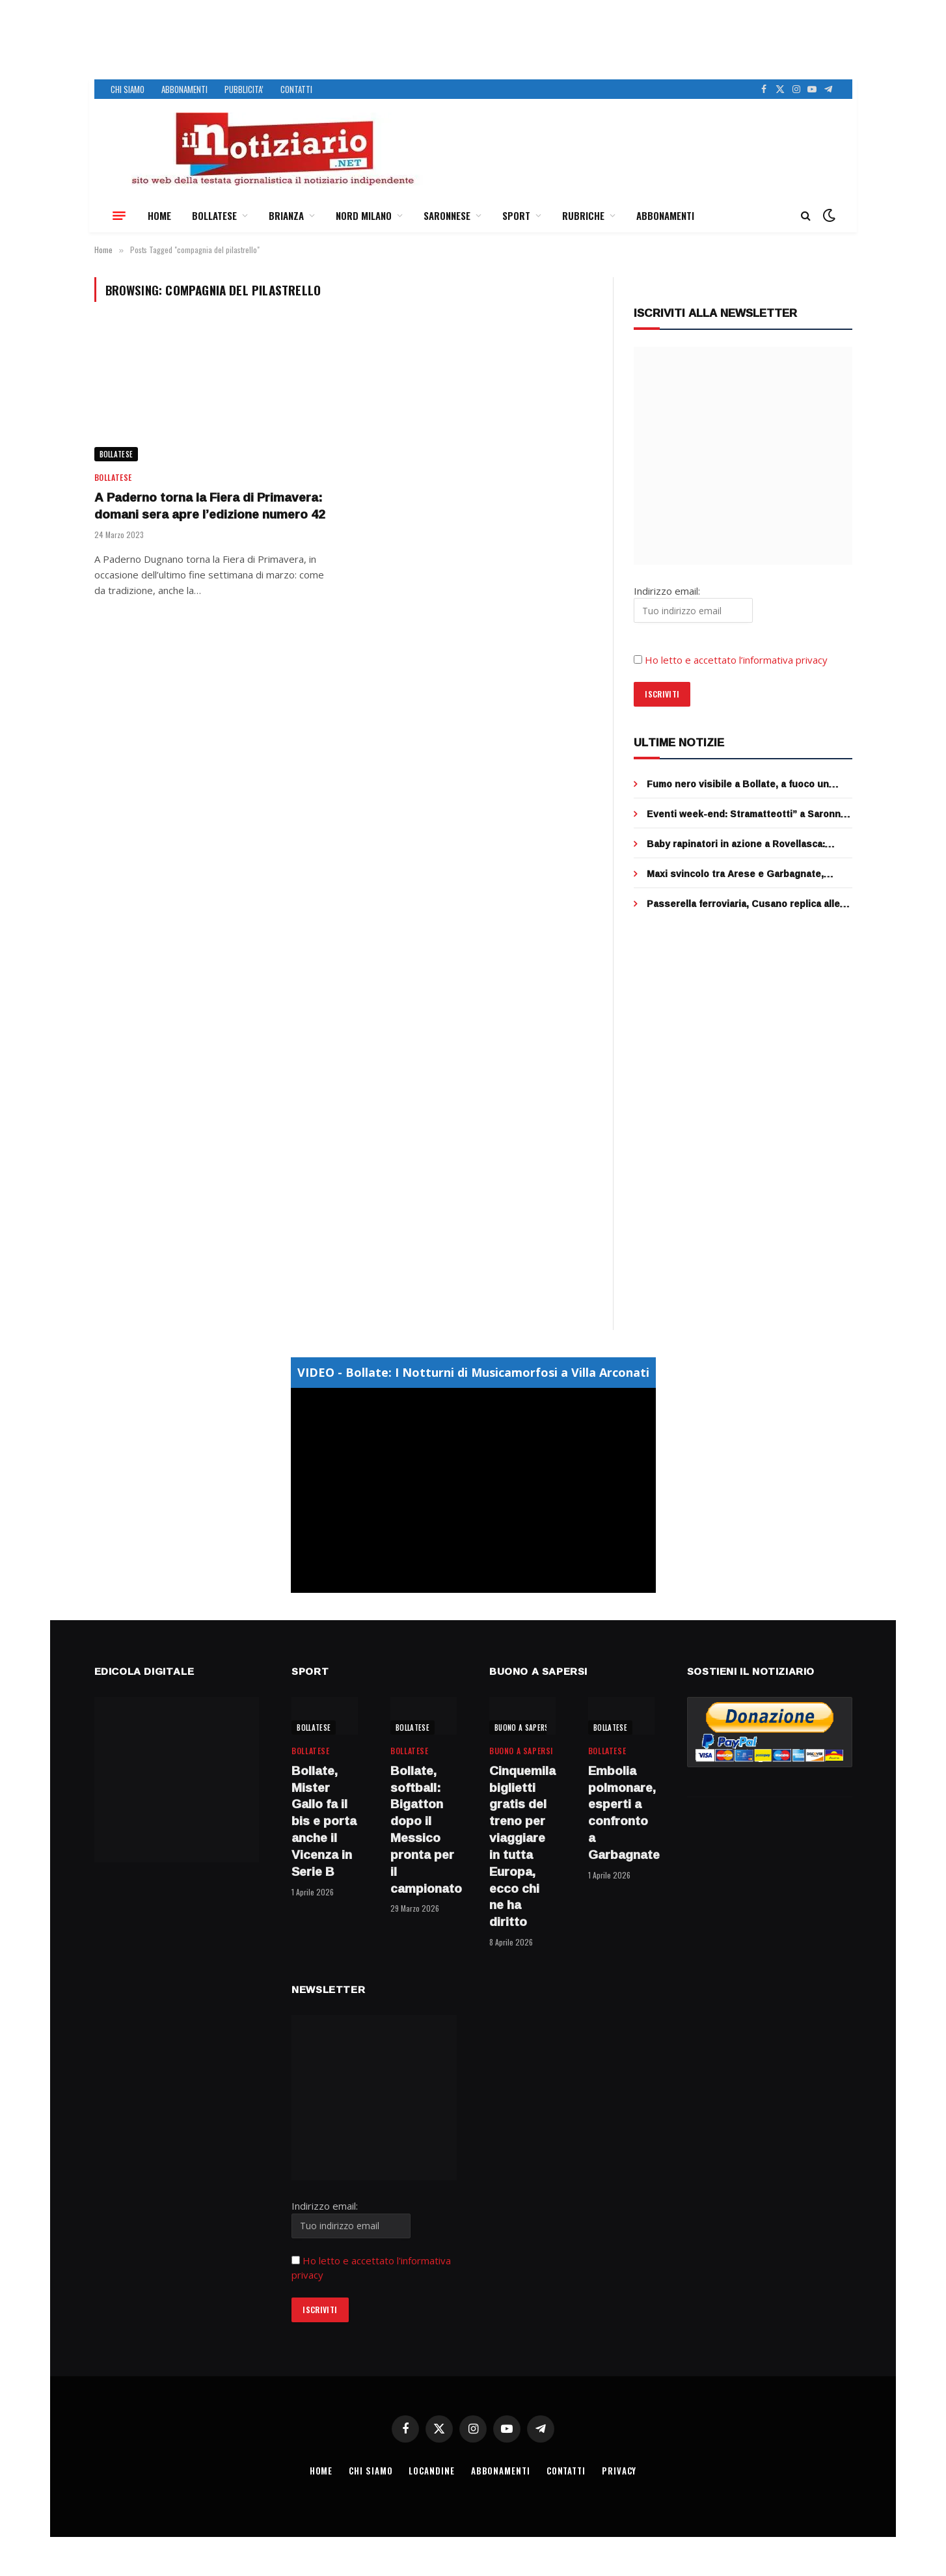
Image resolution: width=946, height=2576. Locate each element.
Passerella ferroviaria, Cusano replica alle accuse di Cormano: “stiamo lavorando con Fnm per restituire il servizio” (745, 903)
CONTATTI (296, 89)
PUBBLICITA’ (244, 89)
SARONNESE (447, 215)
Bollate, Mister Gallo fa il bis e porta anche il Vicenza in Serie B (324, 1821)
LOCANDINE (431, 2470)
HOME (159, 215)
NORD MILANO (364, 215)
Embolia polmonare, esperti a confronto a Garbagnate (621, 1813)
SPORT (516, 215)
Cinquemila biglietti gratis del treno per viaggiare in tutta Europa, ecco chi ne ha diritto (522, 1847)
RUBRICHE (583, 215)
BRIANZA (286, 215)
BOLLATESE (214, 215)
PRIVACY (619, 2470)
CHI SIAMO (127, 89)
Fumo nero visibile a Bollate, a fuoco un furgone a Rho (738, 784)
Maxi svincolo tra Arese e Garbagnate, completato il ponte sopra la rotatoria (735, 873)
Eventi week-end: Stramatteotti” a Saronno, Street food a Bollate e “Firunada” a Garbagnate (748, 813)
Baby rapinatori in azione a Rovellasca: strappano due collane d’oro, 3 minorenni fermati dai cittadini (741, 843)
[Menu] (119, 215)
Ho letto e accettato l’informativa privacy (736, 659)
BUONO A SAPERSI (522, 1727)
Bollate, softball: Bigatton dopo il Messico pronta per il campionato (423, 1830)
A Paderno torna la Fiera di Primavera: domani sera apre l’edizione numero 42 (209, 506)
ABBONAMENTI (184, 89)
